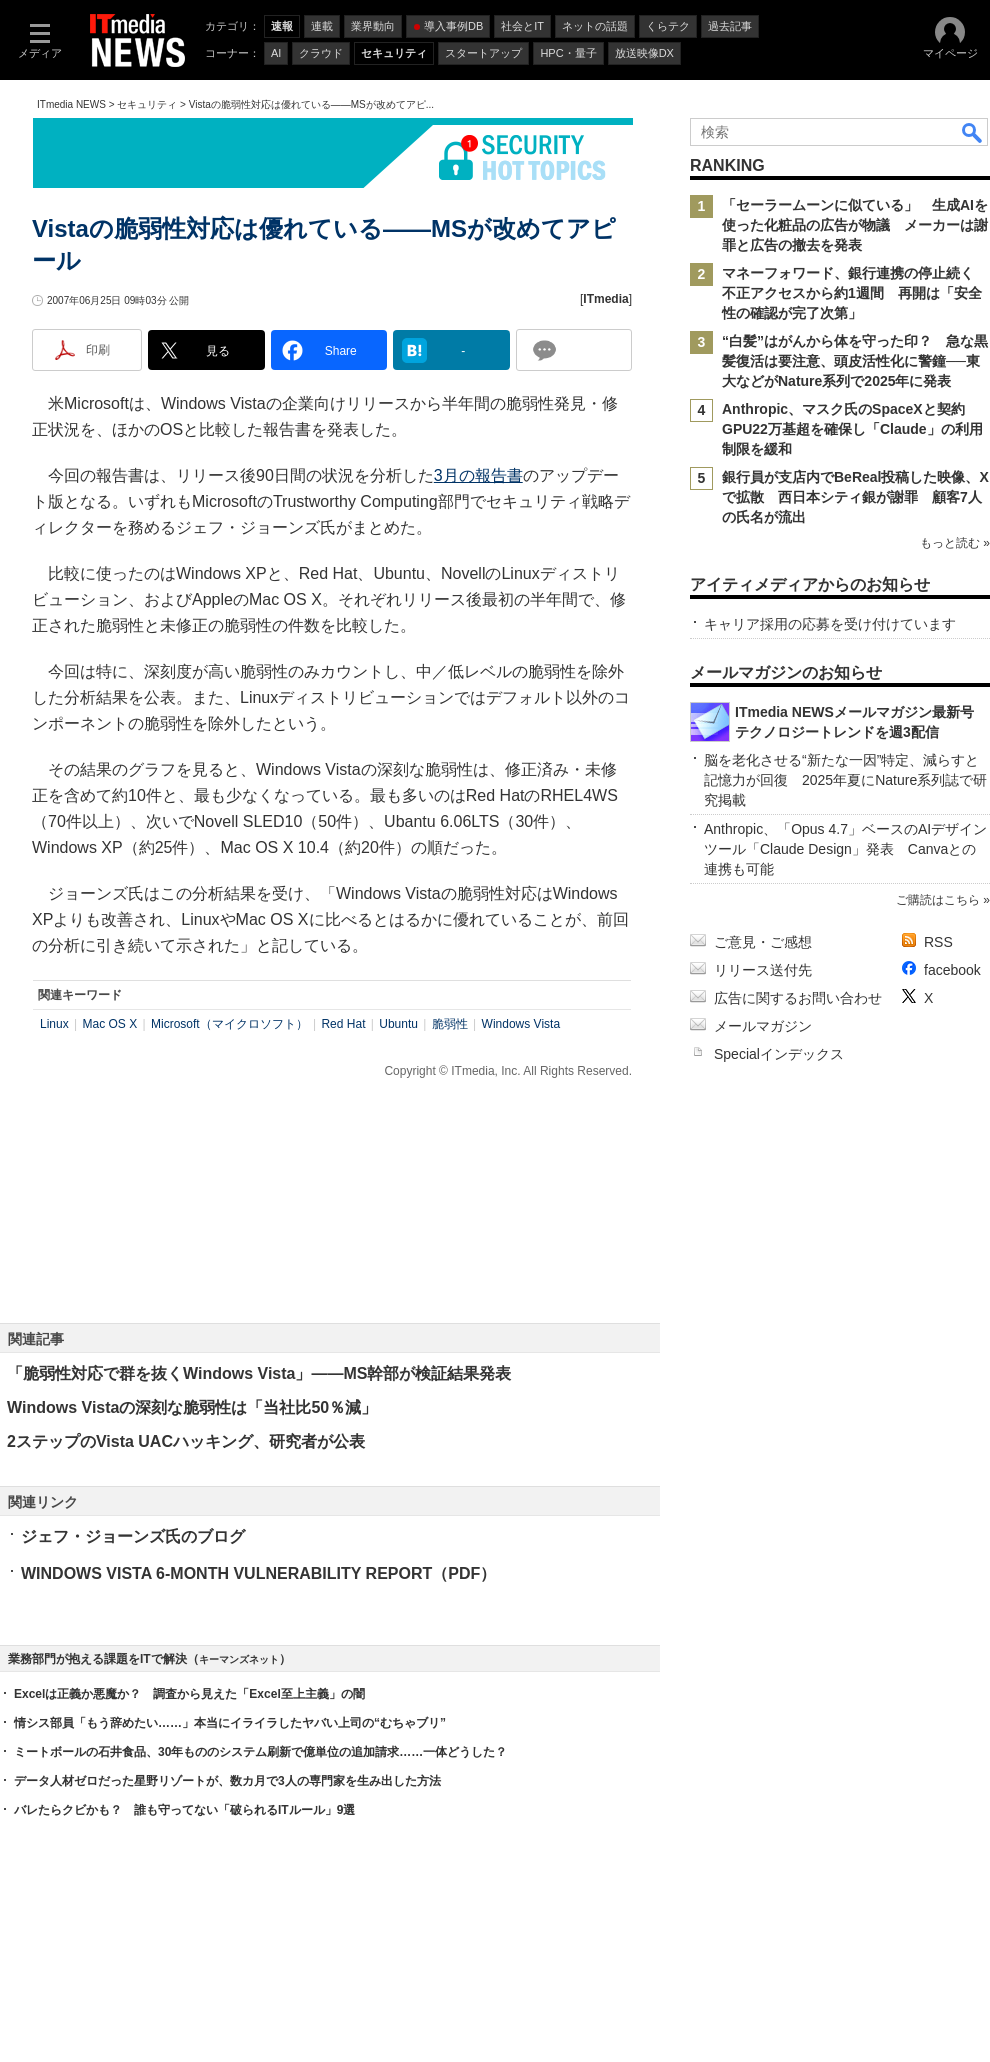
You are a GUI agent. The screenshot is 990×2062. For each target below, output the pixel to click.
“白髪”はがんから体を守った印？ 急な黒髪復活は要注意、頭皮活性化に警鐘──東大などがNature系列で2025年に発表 (855, 361)
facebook (952, 970)
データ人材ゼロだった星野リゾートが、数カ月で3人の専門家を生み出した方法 (227, 1781)
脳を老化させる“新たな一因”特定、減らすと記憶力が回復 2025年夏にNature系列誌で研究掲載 (845, 780)
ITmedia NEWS (71, 104)
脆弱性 (450, 1024)
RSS (938, 942)
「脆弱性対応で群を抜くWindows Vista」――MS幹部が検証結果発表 (259, 1373)
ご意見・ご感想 (763, 942)
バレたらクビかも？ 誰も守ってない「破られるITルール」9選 (184, 1810)
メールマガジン (763, 1026)
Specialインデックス (779, 1054)
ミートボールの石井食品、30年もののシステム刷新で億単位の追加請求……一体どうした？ (260, 1752)
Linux (54, 1024)
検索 (973, 132)
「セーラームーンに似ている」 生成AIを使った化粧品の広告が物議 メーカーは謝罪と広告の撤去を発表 (855, 225)
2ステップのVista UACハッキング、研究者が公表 (186, 1441)
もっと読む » (955, 543)
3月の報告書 (478, 475)
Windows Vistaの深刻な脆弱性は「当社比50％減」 (192, 1407)
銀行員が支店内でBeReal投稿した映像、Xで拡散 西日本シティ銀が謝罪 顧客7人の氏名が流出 (855, 497)
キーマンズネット (239, 1659)
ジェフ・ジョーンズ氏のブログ (133, 1536)
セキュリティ (147, 104)
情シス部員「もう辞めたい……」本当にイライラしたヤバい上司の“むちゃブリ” (230, 1723)
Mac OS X (109, 1024)
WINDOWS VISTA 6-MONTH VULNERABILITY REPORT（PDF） (258, 1573)
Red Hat (343, 1024)
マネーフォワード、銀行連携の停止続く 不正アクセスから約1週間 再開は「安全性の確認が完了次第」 (855, 293)
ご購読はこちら (938, 900)
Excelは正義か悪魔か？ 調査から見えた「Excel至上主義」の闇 (189, 1694)
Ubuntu (398, 1024)
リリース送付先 (763, 970)
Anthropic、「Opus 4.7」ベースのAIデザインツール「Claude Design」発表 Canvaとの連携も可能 (845, 849)
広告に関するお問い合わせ (798, 998)
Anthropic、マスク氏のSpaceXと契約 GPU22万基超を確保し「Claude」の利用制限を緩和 (852, 429)
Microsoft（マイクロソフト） (229, 1024)
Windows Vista (521, 1024)
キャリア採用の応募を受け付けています (830, 624)
